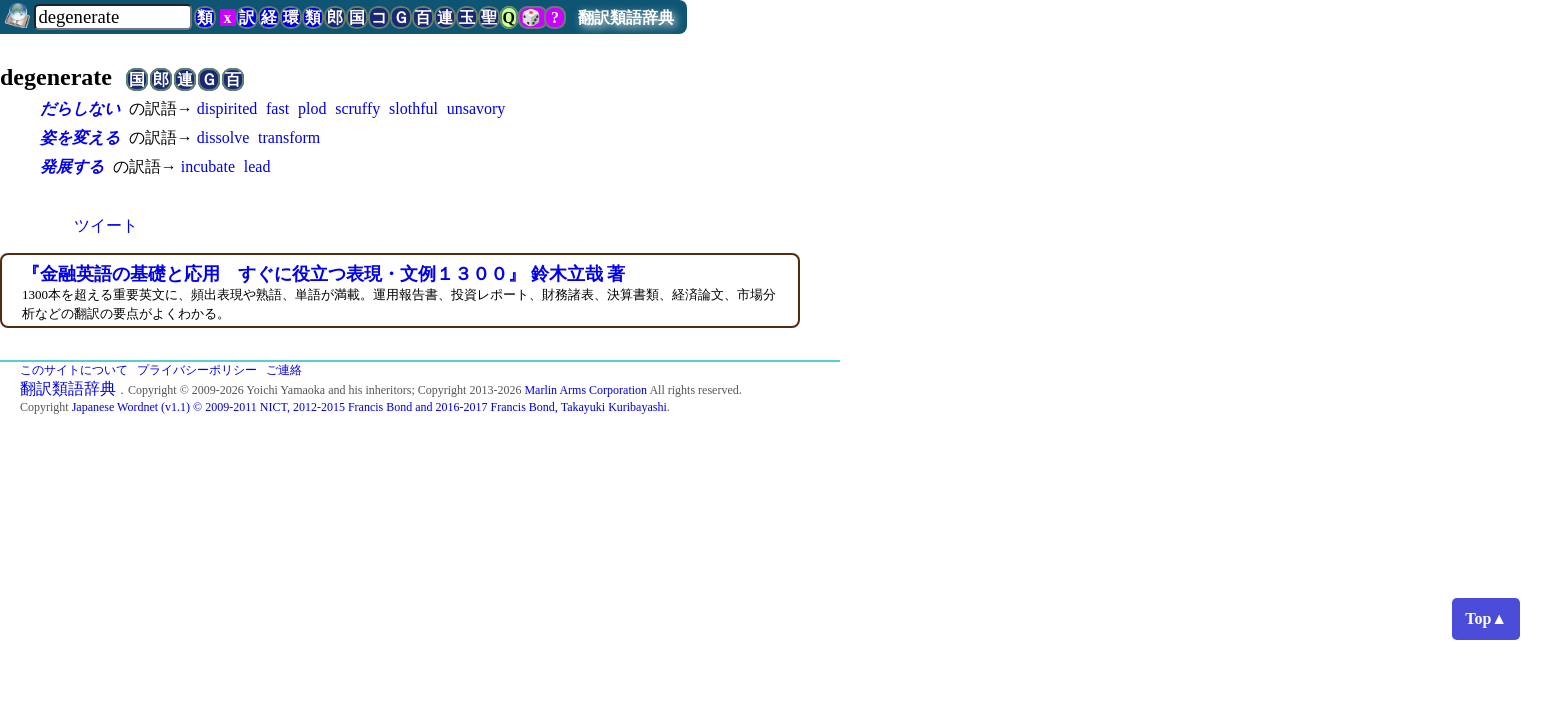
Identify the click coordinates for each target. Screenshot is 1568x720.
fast (277, 108)
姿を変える (80, 137)
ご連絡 (284, 370)
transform (289, 137)
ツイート (106, 225)
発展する (72, 166)
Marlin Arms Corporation (585, 390)
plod (312, 108)
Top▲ (1486, 618)
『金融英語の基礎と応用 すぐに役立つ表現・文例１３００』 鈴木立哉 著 (323, 274)
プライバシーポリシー (197, 370)
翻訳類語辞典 (626, 17)
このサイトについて (74, 370)
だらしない (80, 108)
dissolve (223, 137)
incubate (208, 166)
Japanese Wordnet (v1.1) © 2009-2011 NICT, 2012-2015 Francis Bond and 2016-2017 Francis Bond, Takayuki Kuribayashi (369, 407)
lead (257, 166)
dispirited (227, 108)
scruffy (357, 108)
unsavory (476, 108)
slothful (413, 108)
